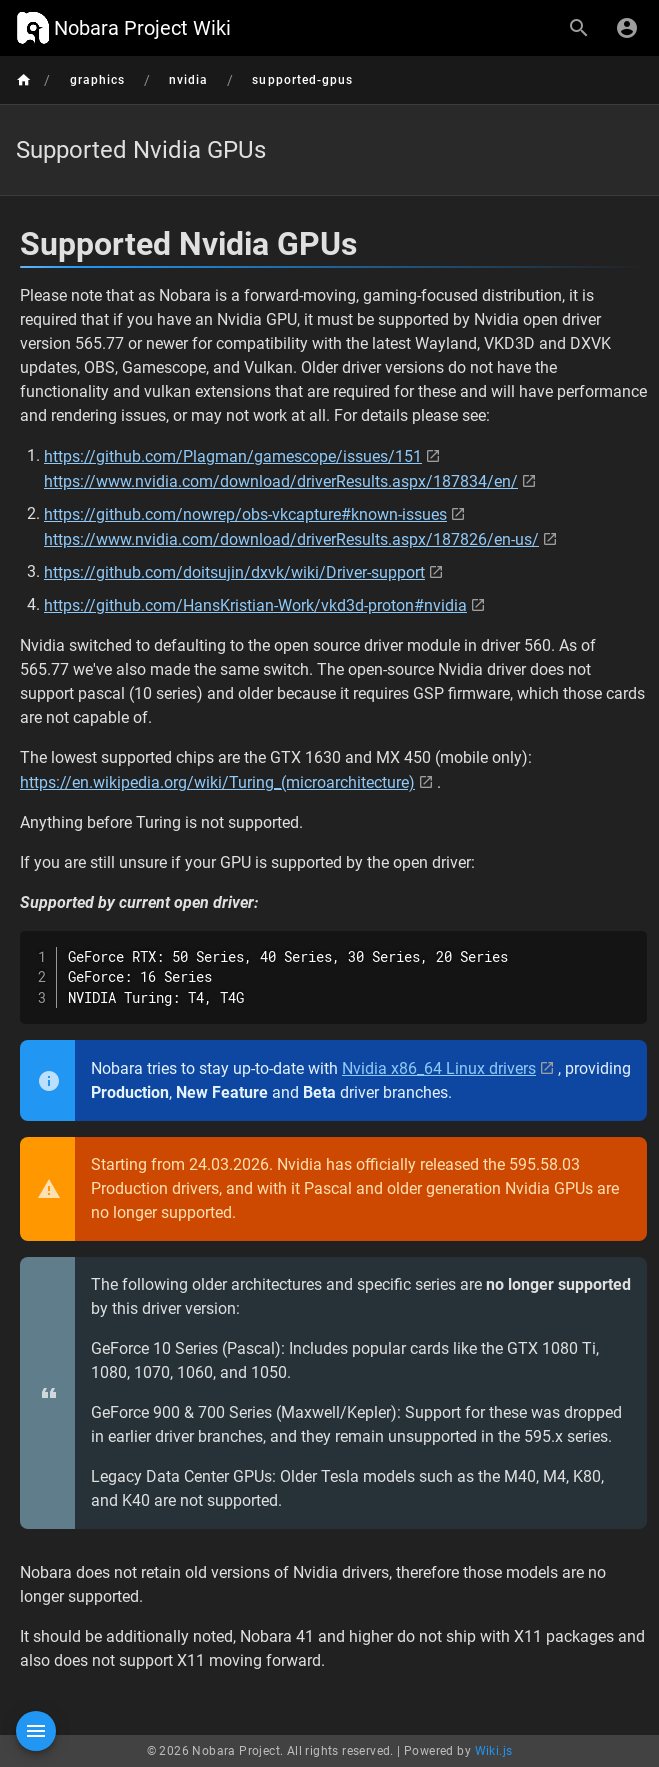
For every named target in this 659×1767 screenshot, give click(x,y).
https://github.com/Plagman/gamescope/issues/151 (233, 456)
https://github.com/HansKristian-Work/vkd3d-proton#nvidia (255, 605)
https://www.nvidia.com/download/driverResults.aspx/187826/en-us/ (291, 539)
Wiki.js (494, 1751)
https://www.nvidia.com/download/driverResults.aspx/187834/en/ (281, 481)
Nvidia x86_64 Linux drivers (439, 1068)
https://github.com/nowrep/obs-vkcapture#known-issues (245, 514)
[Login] (627, 28)
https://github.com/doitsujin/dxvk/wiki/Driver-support (234, 572)
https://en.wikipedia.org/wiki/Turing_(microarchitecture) (217, 782)
